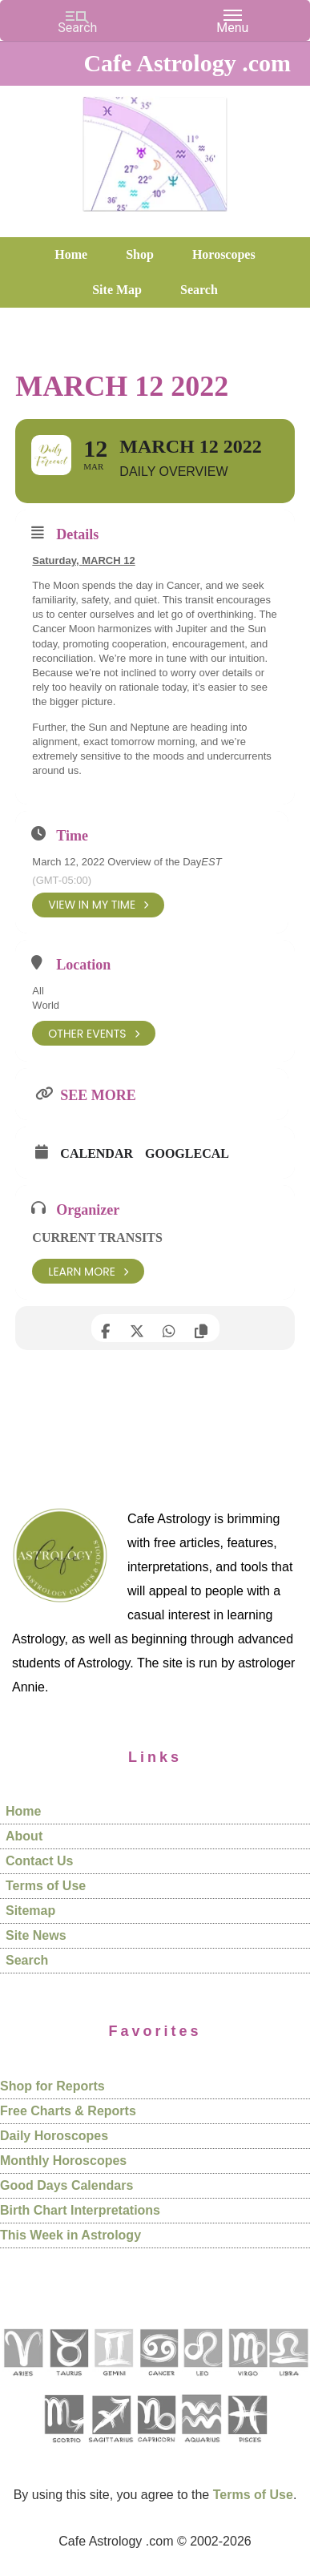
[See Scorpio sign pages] (63, 2448)
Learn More (88, 1271)
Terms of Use (46, 1886)
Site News (36, 1935)
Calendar (96, 1153)
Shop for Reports (52, 2086)
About (24, 1836)
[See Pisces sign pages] (247, 2448)
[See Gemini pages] (113, 2382)
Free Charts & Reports (68, 2111)
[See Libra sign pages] (288, 2382)
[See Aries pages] (22, 2382)
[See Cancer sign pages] (158, 2382)
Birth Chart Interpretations (80, 2210)
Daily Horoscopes (54, 2136)
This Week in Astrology (70, 2235)
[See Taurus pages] (68, 2382)
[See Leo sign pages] (202, 2382)
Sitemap (30, 1910)
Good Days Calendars (66, 2185)
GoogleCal (187, 1153)
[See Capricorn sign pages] (156, 2448)
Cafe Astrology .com (155, 148)
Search (27, 1960)
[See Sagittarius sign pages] (111, 2448)
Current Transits (97, 1237)
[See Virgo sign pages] (247, 2382)
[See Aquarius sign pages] (200, 2448)
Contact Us (39, 1861)
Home (23, 1811)
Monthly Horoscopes (63, 2160)
